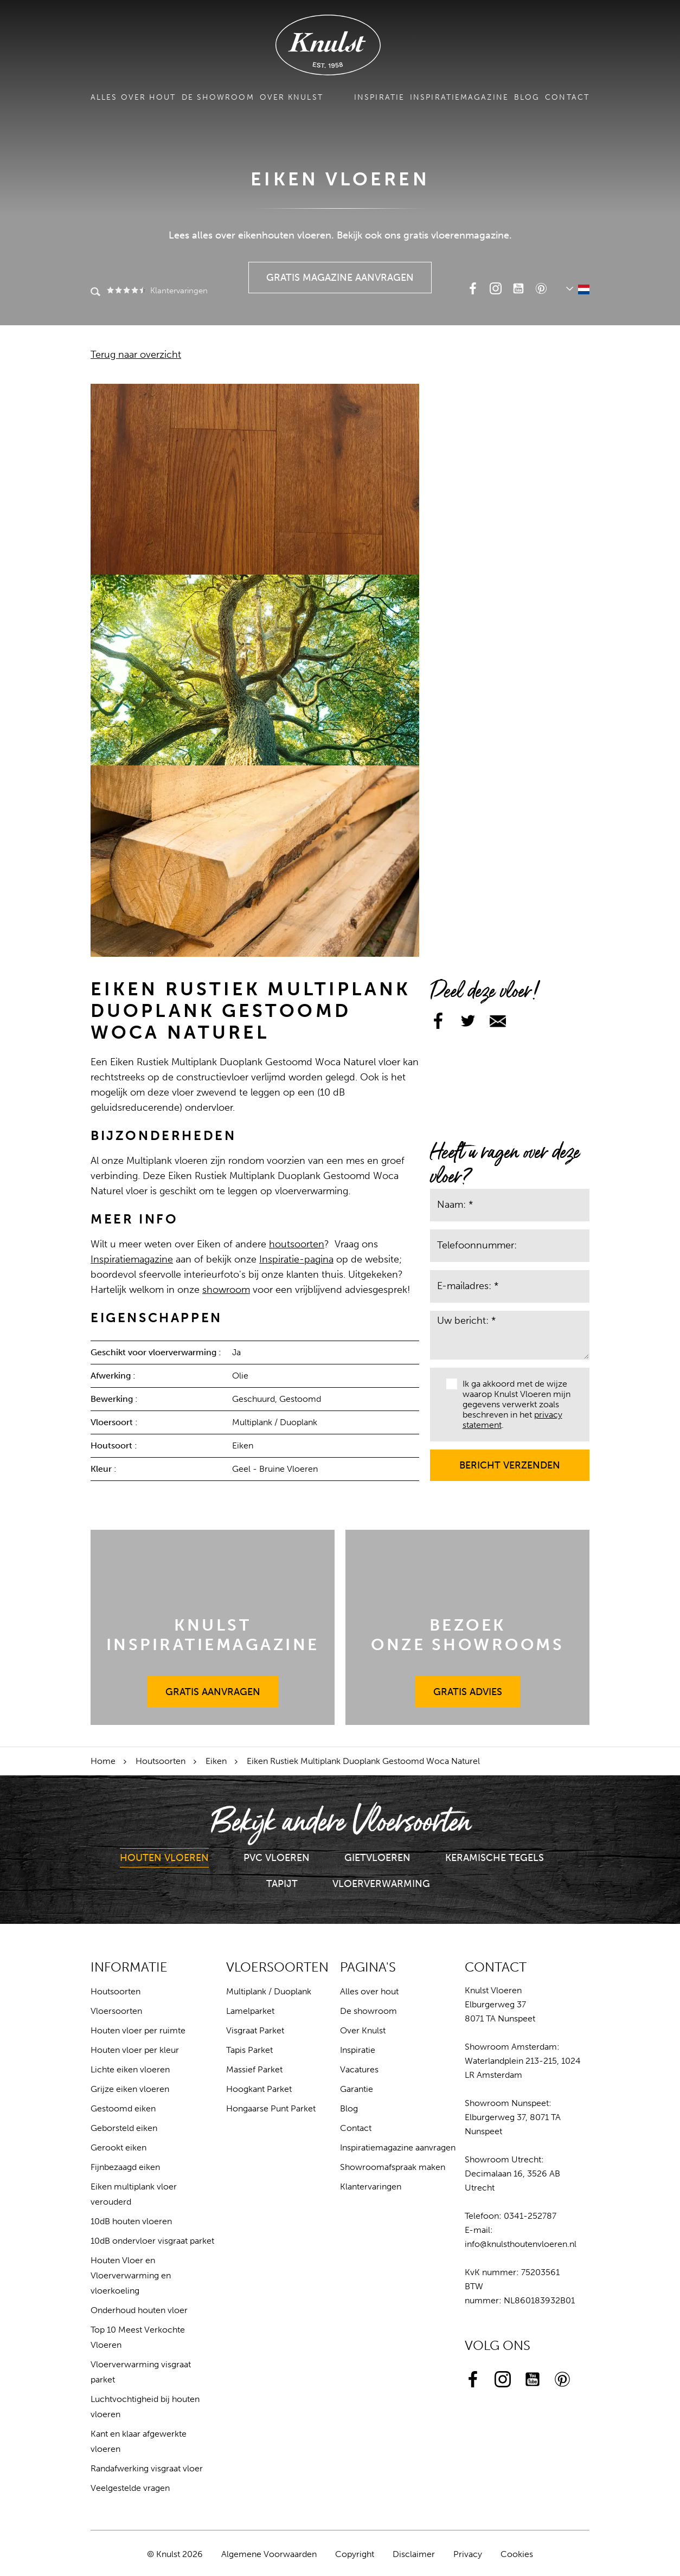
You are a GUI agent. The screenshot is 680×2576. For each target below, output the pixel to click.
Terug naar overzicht (136, 354)
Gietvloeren (377, 1858)
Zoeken (95, 292)
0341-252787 (530, 2216)
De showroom (218, 97)
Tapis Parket (249, 2050)
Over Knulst (291, 97)
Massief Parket (254, 2069)
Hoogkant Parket (259, 2089)
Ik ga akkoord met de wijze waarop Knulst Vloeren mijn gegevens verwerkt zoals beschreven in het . (508, 1405)
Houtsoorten (160, 1761)
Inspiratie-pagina (296, 1259)
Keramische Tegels (494, 1858)
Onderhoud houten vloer (139, 2310)
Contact (567, 97)
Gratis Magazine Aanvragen (340, 273)
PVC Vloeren (276, 1858)
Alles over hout (133, 97)
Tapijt (282, 1884)
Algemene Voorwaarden (269, 2554)
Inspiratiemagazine (459, 97)
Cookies (517, 2554)
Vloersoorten (116, 2011)
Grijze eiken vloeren (130, 2089)
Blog (527, 97)
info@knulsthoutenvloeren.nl (520, 2244)
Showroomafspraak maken (392, 2167)
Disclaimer (414, 2554)
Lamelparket (250, 2011)
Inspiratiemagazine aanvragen (398, 2147)
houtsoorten (296, 1244)
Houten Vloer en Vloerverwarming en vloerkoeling (131, 2275)
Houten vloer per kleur (135, 2050)
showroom (226, 1290)
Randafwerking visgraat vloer (147, 2468)
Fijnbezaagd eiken (125, 2167)
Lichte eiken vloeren (130, 2069)
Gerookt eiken (118, 2147)
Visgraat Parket (255, 2030)
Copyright (354, 2554)
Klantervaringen (156, 290)
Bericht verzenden (510, 1460)
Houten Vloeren (164, 1858)
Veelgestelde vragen (130, 2488)
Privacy (467, 2554)
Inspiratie (379, 97)
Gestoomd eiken (123, 2108)
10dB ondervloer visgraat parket (152, 2241)
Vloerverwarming (381, 1884)
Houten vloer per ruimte (138, 2030)
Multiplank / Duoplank (268, 1991)
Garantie (356, 2089)
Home (103, 1761)
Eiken (216, 1761)
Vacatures (359, 2069)
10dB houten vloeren (131, 2221)
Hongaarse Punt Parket (271, 2108)
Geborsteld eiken (124, 2128)
